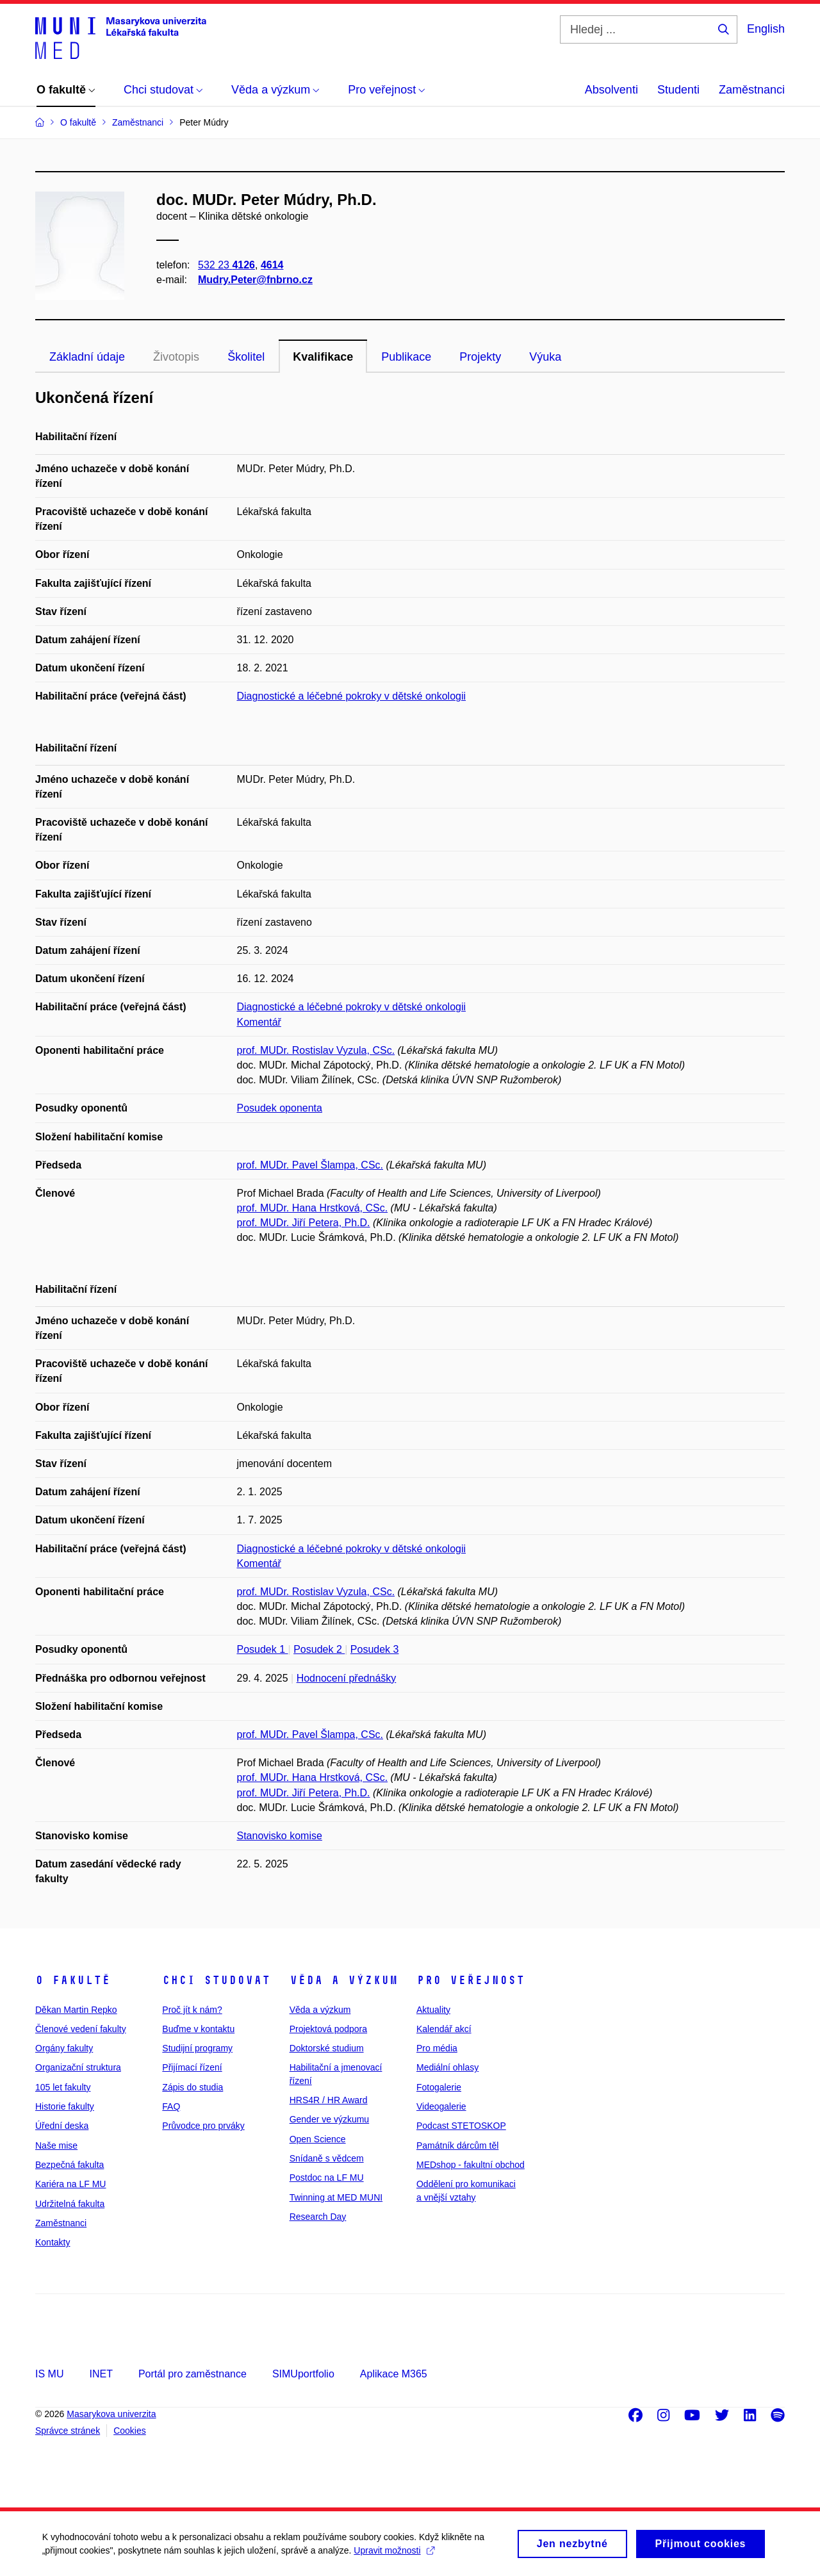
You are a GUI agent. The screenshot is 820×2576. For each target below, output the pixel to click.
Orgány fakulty (64, 2048)
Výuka (545, 356)
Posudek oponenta (279, 1108)
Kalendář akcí (444, 2029)
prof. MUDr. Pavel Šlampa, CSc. (310, 1165)
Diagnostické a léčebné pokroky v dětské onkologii (351, 696)
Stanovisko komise (279, 1835)
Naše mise (56, 2145)
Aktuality (433, 2010)
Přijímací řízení (192, 2067)
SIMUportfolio (303, 2373)
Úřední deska (61, 2126)
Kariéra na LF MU (70, 2184)
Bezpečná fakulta (69, 2165)
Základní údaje (87, 356)
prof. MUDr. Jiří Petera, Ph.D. (303, 1222)
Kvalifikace (323, 356)
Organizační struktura (78, 2067)
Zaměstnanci (752, 89)
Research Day (318, 2216)
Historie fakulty (64, 2106)
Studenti (678, 89)
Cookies (129, 2430)
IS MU (49, 2373)
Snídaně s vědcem (327, 2158)
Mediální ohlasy (447, 2067)
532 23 (226, 264)
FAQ (171, 2106)
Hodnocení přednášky (347, 1678)
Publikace (406, 356)
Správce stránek (67, 2430)
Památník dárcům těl (457, 2145)
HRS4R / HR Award (329, 2100)
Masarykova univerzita (111, 2414)
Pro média (436, 2048)
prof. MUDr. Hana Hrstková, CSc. (312, 1207)
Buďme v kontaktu (198, 2029)
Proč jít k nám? (192, 2010)
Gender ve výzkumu (330, 2119)
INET (100, 2373)
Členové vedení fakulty (80, 2029)
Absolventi (611, 89)
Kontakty (52, 2242)
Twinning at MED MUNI (336, 2197)
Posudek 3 (374, 1649)
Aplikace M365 (393, 2373)
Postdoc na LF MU (327, 2177)
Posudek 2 (319, 1649)
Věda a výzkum (344, 1980)
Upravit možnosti (397, 2555)
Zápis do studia (192, 2087)
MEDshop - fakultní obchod (470, 2165)
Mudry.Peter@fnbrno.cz (255, 279)
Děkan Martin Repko (76, 2010)
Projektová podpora (328, 2029)
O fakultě (72, 1980)
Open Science (318, 2139)
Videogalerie (441, 2106)
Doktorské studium (327, 2048)
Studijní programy (197, 2048)
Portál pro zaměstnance (192, 2373)
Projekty (480, 356)
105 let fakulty (62, 2087)
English (766, 28)
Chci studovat (216, 1980)
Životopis (176, 356)
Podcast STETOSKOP (461, 2126)
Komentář (259, 1022)
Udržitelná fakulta (69, 2204)
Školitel (246, 356)
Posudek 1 (262, 1649)
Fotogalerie (438, 2087)
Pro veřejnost (470, 1980)
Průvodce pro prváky (203, 2126)
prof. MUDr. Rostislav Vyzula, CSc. (316, 1050)
